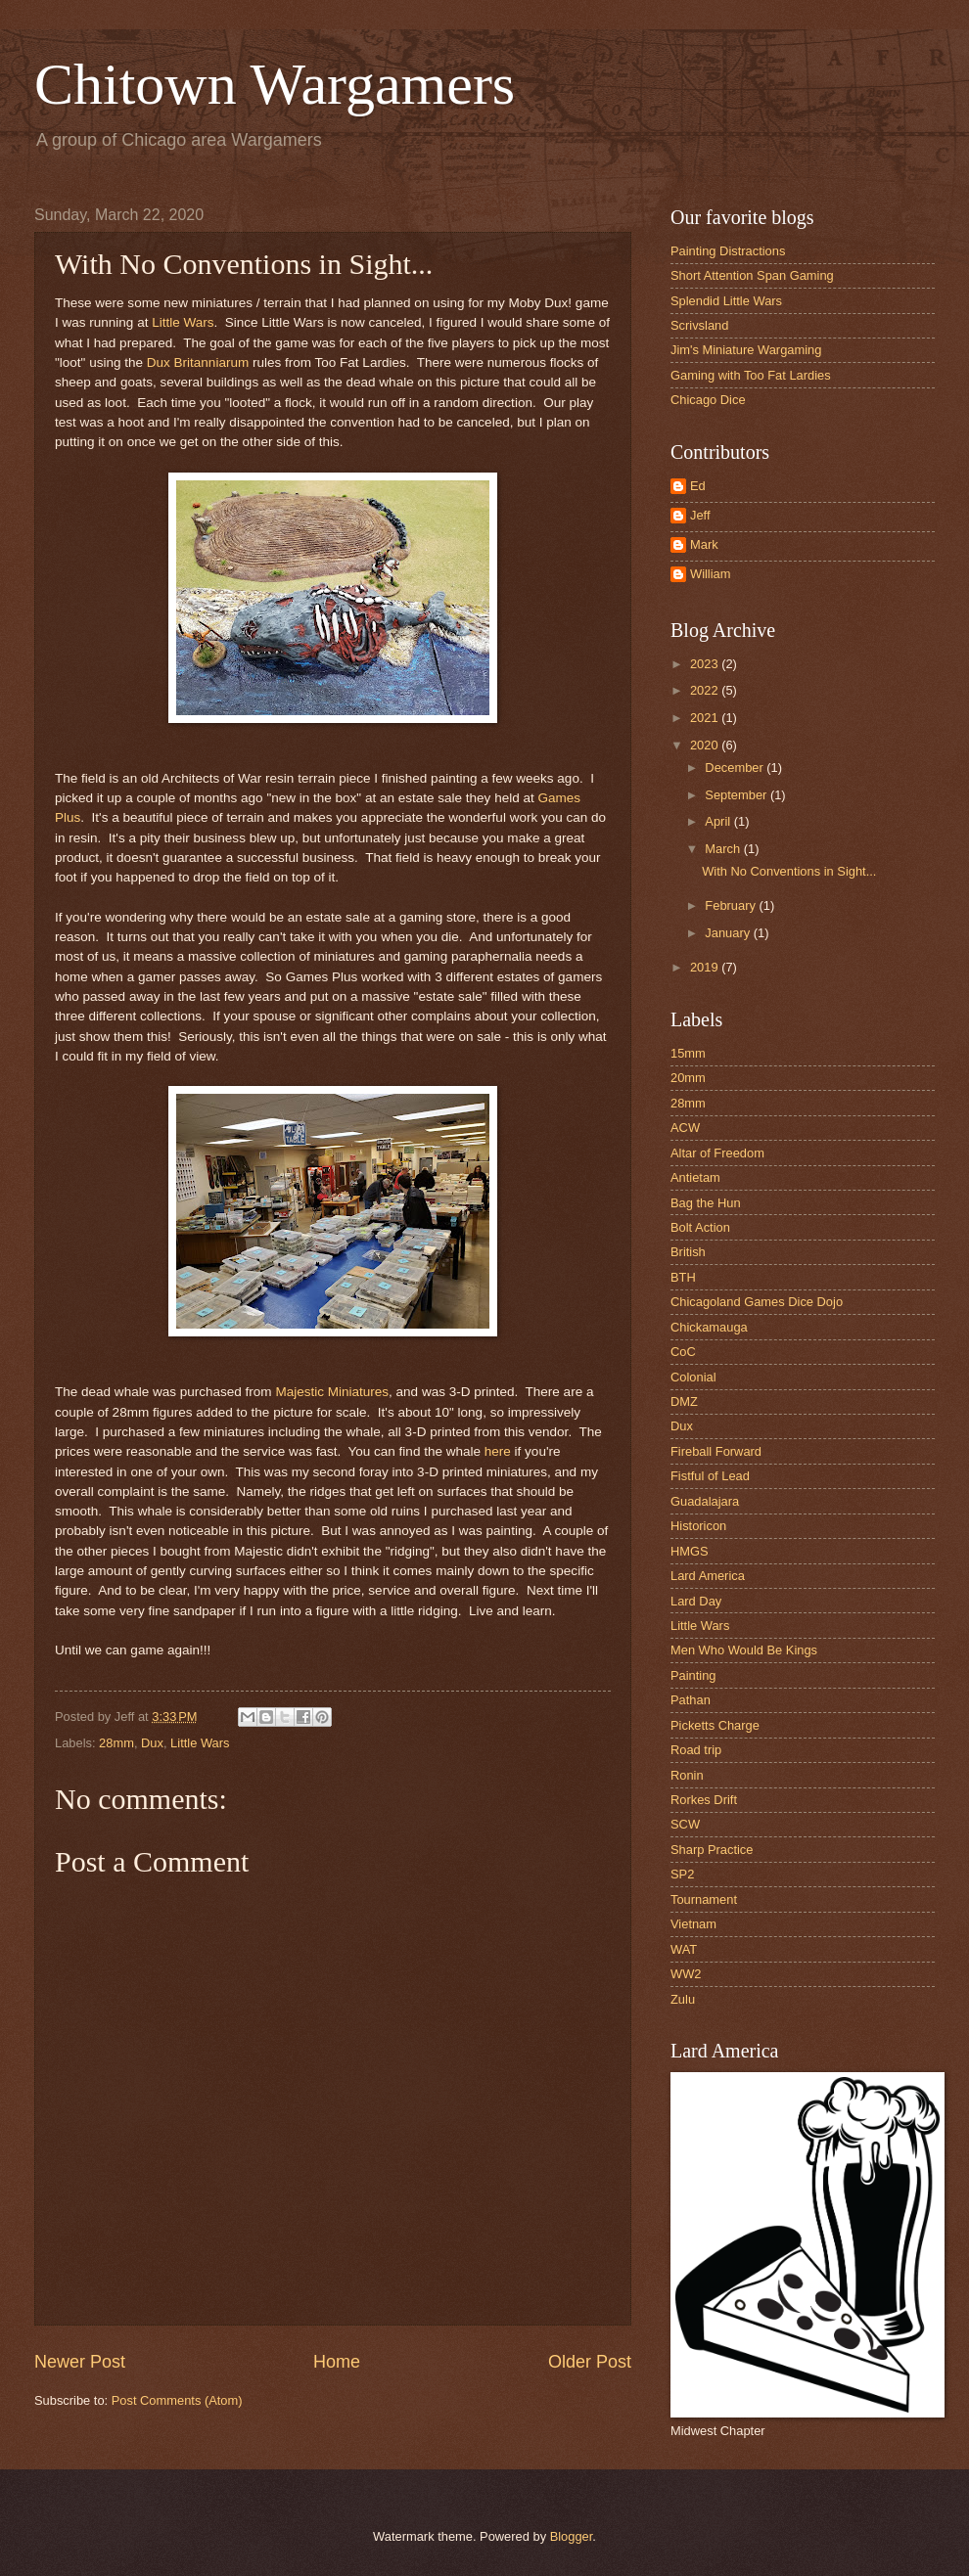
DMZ (684, 1401)
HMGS (689, 1551)
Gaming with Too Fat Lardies (750, 375)
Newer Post (79, 2362)
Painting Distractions (727, 251)
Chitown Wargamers (274, 84)
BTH (683, 1277)
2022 (705, 690)
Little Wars (182, 322)
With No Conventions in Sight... (789, 871)
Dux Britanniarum (198, 362)
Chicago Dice (708, 399)
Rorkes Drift (703, 1799)
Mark (704, 544)
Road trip (695, 1749)
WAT (683, 1949)
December (735, 767)
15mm (688, 1053)
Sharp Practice (711, 1849)
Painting (693, 1675)
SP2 (682, 1874)
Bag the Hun (705, 1203)
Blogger (571, 2536)
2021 (705, 717)
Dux (152, 1743)
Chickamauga (709, 1327)
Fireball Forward (715, 1451)
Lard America (707, 1575)
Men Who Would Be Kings (743, 1650)
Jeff (700, 515)
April (719, 821)
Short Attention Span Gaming (752, 275)
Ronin (687, 1775)
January (729, 933)
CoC (683, 1351)
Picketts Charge (715, 1725)
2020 (705, 745)
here (499, 1451)
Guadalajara (704, 1501)
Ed (698, 485)
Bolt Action (700, 1227)
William (710, 573)
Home (336, 2362)
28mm (116, 1743)
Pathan (690, 1700)
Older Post (589, 2362)
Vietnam (693, 1924)
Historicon (698, 1525)
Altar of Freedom (717, 1153)
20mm (688, 1077)
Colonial (693, 1377)
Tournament (703, 1899)
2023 (705, 663)
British (688, 1251)
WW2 (685, 1973)
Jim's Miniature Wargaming (745, 349)
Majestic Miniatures (332, 1391)
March (724, 848)
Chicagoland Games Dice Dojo (756, 1301)
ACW (685, 1127)
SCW (685, 1824)
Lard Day (695, 1601)
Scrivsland (699, 325)
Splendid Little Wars (726, 301)
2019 (705, 967)
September (737, 795)
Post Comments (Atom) (177, 2400)
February (732, 905)
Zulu (682, 1999)
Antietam (695, 1177)
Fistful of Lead (710, 1476)
